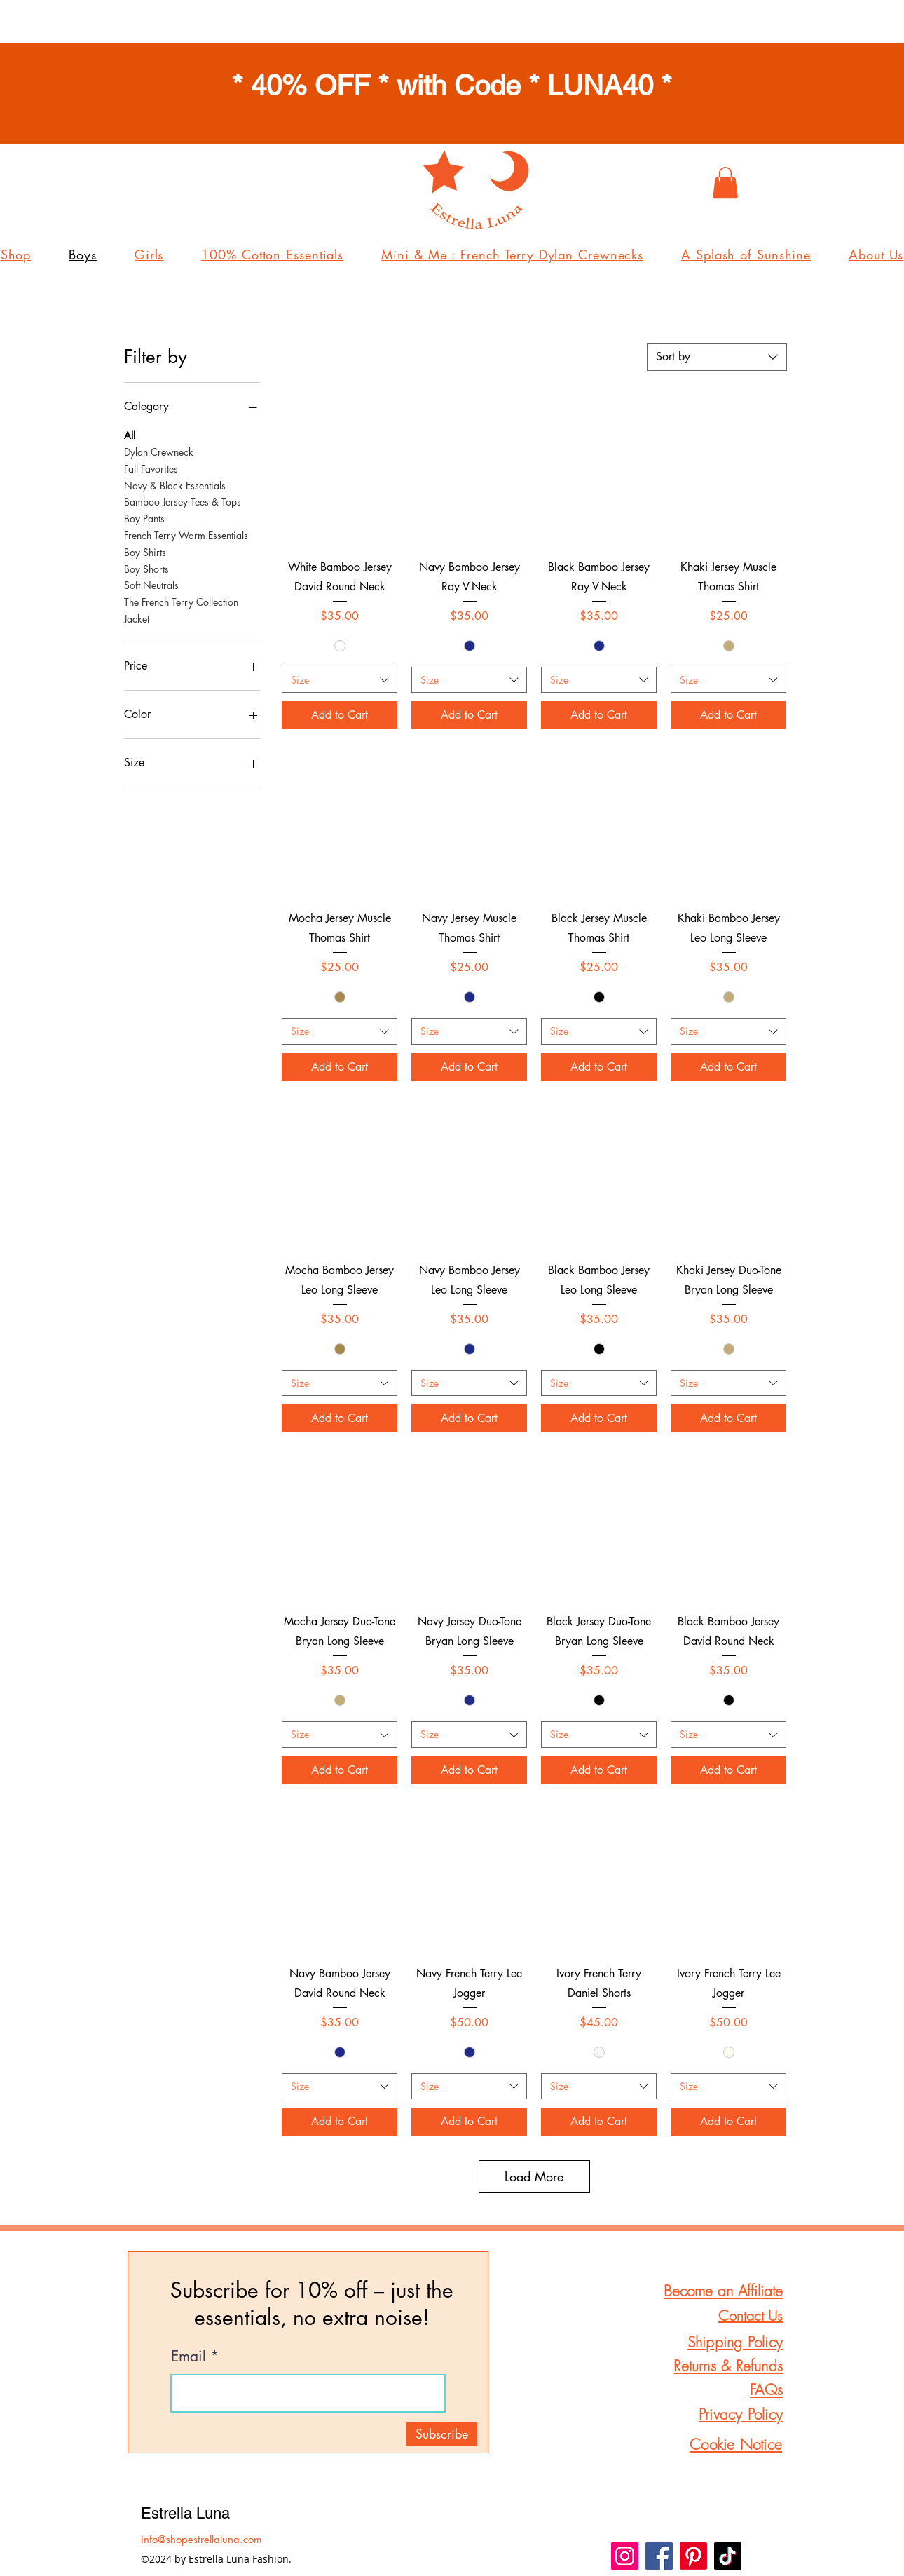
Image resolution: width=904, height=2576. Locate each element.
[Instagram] (624, 2556)
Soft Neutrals (151, 584)
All (129, 434)
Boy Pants (144, 517)
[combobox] (717, 357)
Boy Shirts (145, 551)
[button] (725, 182)
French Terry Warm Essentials (186, 534)
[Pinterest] (693, 2556)
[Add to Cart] (339, 715)
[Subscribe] (441, 2434)
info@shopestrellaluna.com (201, 2539)
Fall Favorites (151, 468)
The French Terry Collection (181, 601)
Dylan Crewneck (158, 451)
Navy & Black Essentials (175, 484)
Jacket (136, 618)
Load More (534, 2176)
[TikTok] (727, 2556)
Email (188, 2356)
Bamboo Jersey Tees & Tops (182, 501)
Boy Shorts (146, 568)
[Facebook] (659, 2556)
